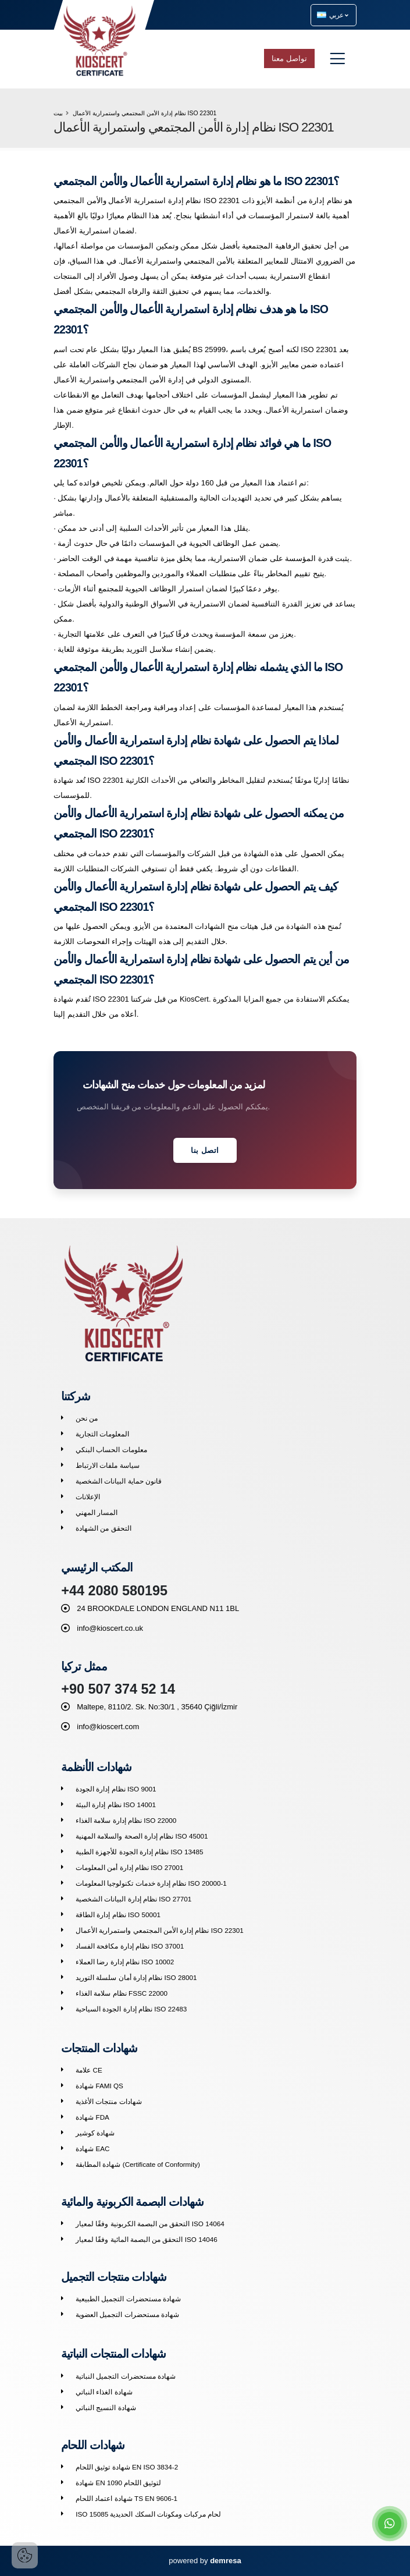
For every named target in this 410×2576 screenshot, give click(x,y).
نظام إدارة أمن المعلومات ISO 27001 (129, 1867)
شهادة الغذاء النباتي (104, 2392)
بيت (58, 113)
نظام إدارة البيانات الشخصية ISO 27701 (133, 1899)
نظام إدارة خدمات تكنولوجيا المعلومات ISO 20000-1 (151, 1883)
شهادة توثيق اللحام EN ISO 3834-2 (127, 2467)
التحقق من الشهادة (103, 1528)
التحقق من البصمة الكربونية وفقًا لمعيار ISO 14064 (150, 2223)
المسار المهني (96, 1512)
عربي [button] (332, 15)
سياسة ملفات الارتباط (108, 1465)
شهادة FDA (92, 2117)
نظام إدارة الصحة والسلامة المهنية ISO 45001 (142, 1836)
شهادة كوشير (95, 2133)
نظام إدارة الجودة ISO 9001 (116, 1789)
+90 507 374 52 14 (118, 1689)
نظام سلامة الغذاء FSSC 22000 (121, 1993)
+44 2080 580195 (114, 1590)
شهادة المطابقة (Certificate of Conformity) (138, 2164)
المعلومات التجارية (102, 1434)
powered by (205, 2560)
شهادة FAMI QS (99, 2085)
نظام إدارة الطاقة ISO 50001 (118, 1914)
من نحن (87, 1418)
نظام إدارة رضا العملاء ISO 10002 (125, 1961)
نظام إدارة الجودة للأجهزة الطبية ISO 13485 (139, 1851)
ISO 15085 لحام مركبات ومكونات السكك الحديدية (148, 2514)
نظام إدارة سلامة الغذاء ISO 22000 (126, 1820)
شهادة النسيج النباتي (106, 2407)
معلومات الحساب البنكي (111, 1449)
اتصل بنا (205, 1150)
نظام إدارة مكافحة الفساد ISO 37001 (130, 1946)
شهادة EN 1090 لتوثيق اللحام (118, 2482)
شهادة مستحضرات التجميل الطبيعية (128, 2298)
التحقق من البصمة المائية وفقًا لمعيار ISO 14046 (146, 2239)
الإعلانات (88, 1496)
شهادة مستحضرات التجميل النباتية (126, 2376)
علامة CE (89, 2070)
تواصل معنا (289, 58)
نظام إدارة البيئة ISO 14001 (116, 1804)
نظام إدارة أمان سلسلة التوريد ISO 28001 (136, 1977)
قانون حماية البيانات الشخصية (119, 1481)
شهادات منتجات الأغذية (109, 2101)
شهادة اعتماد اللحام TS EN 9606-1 (126, 2498)
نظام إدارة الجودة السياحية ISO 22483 (131, 2009)
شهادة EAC (92, 2148)
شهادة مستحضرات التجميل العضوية (127, 2314)
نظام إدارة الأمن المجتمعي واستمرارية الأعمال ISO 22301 (159, 1930)
